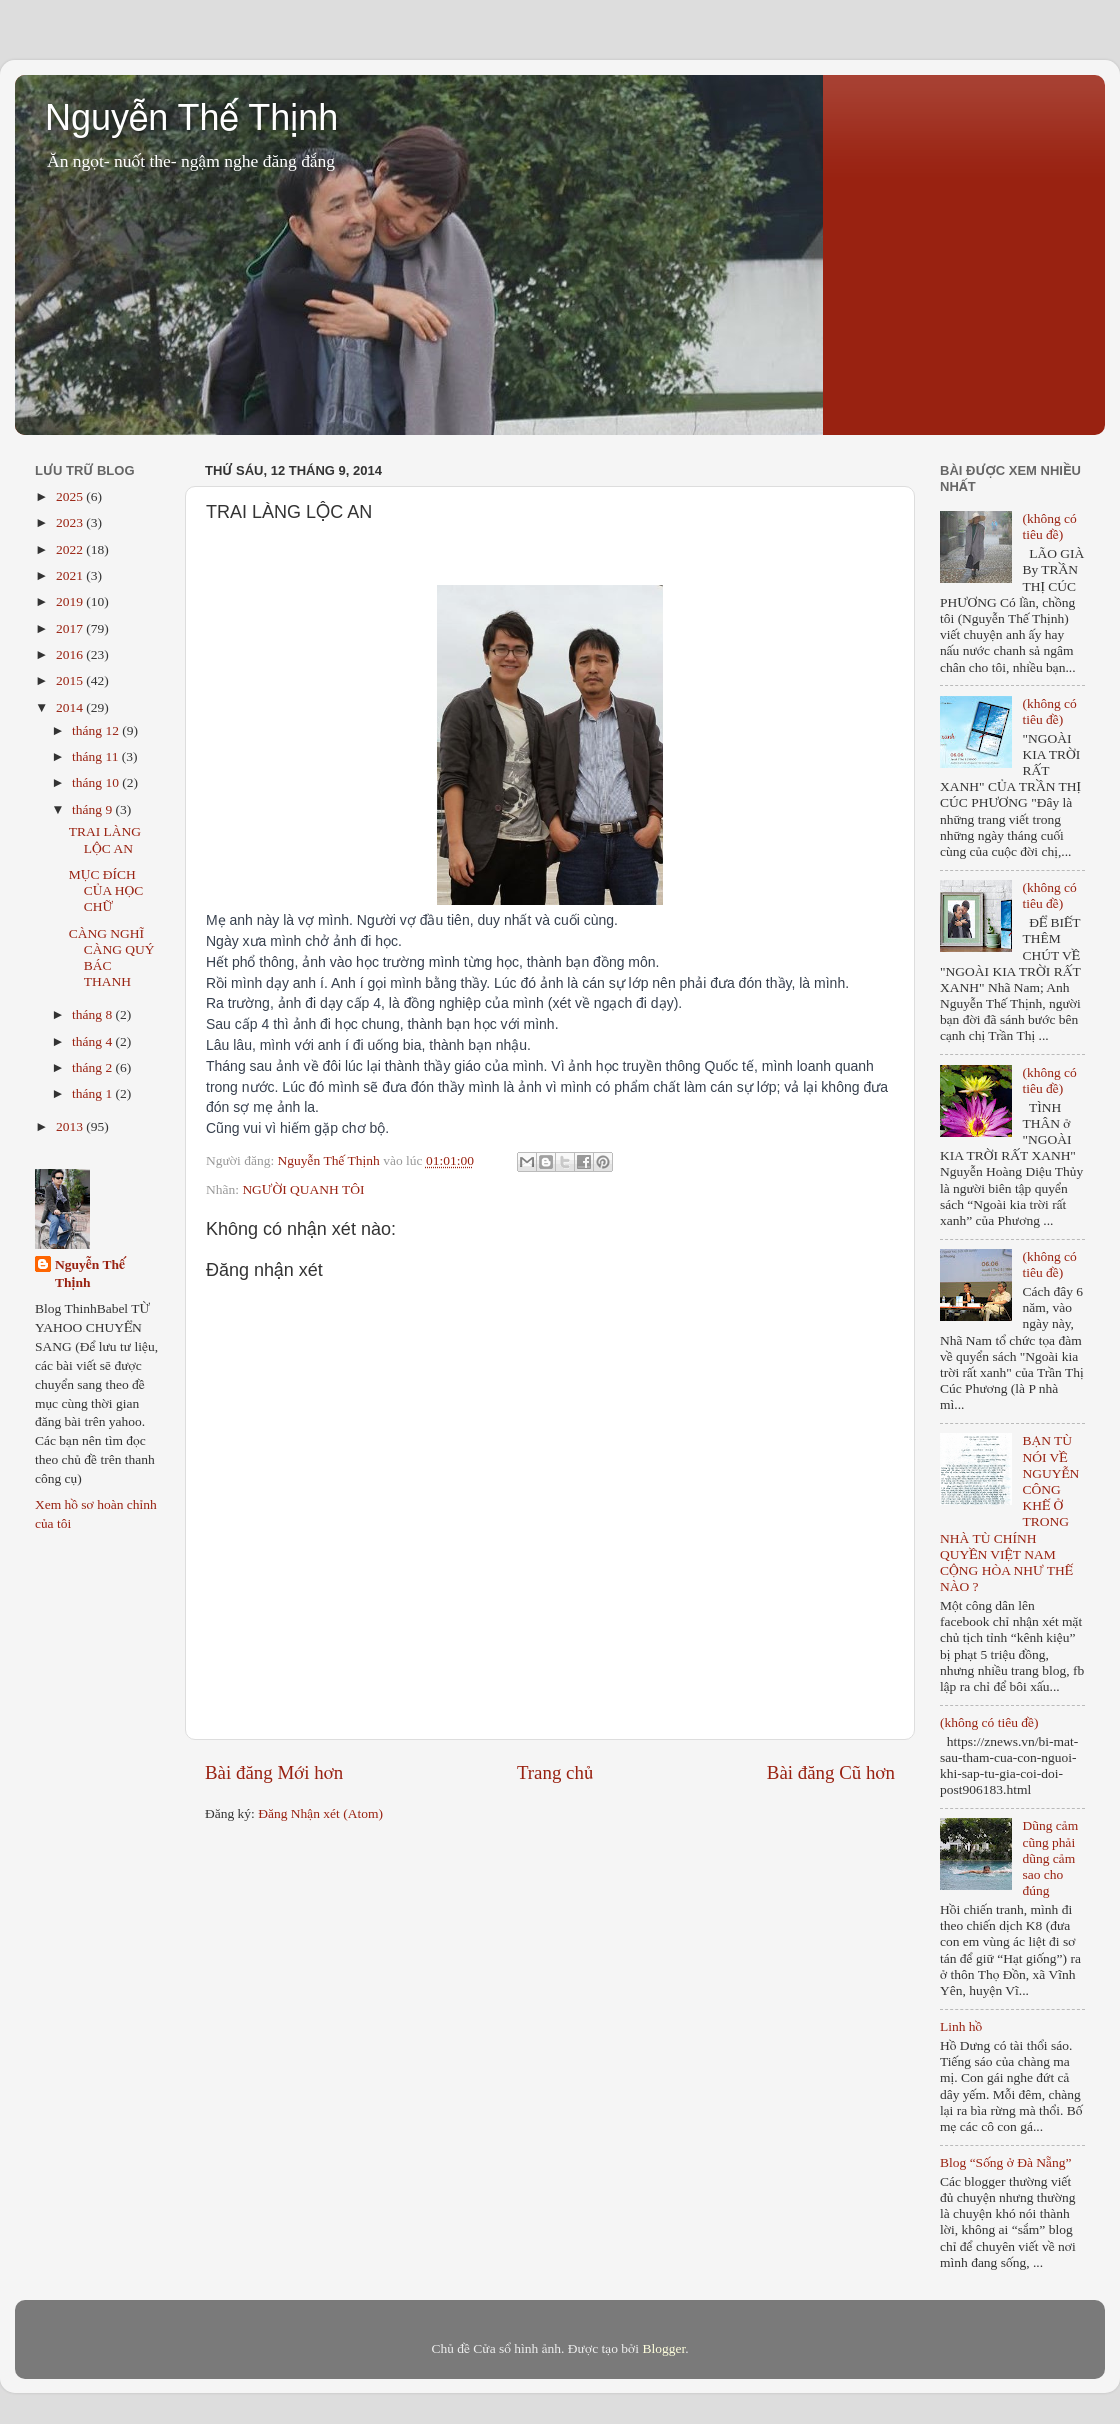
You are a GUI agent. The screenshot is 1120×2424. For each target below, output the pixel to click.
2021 (71, 575)
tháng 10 (97, 782)
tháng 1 (94, 1093)
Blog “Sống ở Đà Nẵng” (1005, 2162)
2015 (71, 680)
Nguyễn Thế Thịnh (191, 117)
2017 (71, 628)
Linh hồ (961, 2026)
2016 (71, 654)
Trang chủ (555, 1772)
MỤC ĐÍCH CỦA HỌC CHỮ (106, 890)
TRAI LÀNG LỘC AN (105, 839)
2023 (71, 522)
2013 (71, 1126)
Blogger (663, 2348)
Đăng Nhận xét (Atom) (320, 1813)
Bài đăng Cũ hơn (831, 1772)
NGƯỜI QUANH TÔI (303, 1189)
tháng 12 (97, 730)
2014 (71, 707)
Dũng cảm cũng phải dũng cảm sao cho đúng (1050, 1858)
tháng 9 (94, 809)
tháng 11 (97, 756)
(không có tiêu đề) (1049, 526)
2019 (71, 601)
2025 (71, 496)
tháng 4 (94, 1041)
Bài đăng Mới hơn (274, 1772)
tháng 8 (94, 1014)
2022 (71, 549)
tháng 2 (94, 1067)
